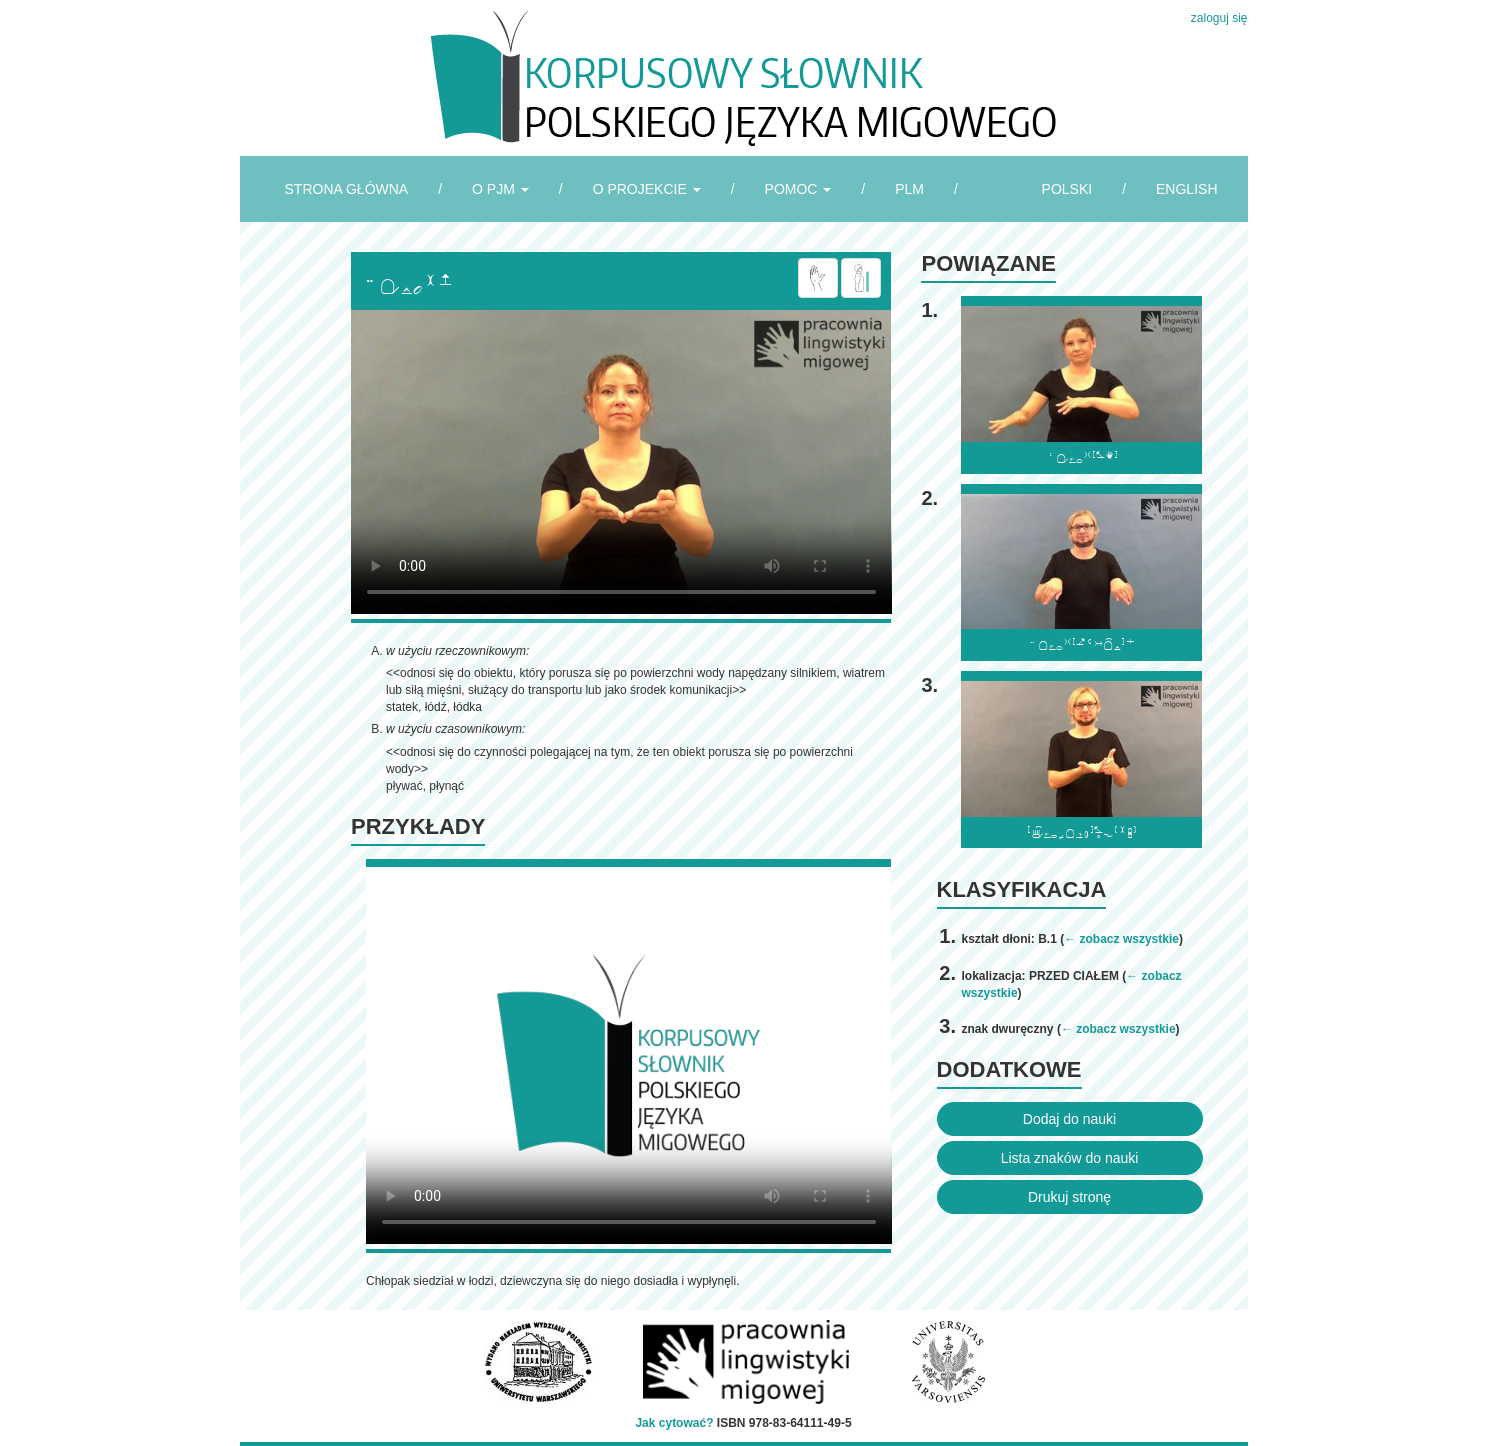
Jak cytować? (674, 1423)
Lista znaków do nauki (1070, 1158)
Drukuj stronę (1069, 1197)
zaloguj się (1219, 18)
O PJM (500, 189)
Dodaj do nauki (1069, 1119)
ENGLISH (1186, 189)
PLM (909, 189)
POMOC (798, 189)
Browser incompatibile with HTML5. (621, 462)
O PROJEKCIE (647, 189)
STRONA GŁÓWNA (347, 189)
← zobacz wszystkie (1121, 939)
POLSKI (1067, 189)
